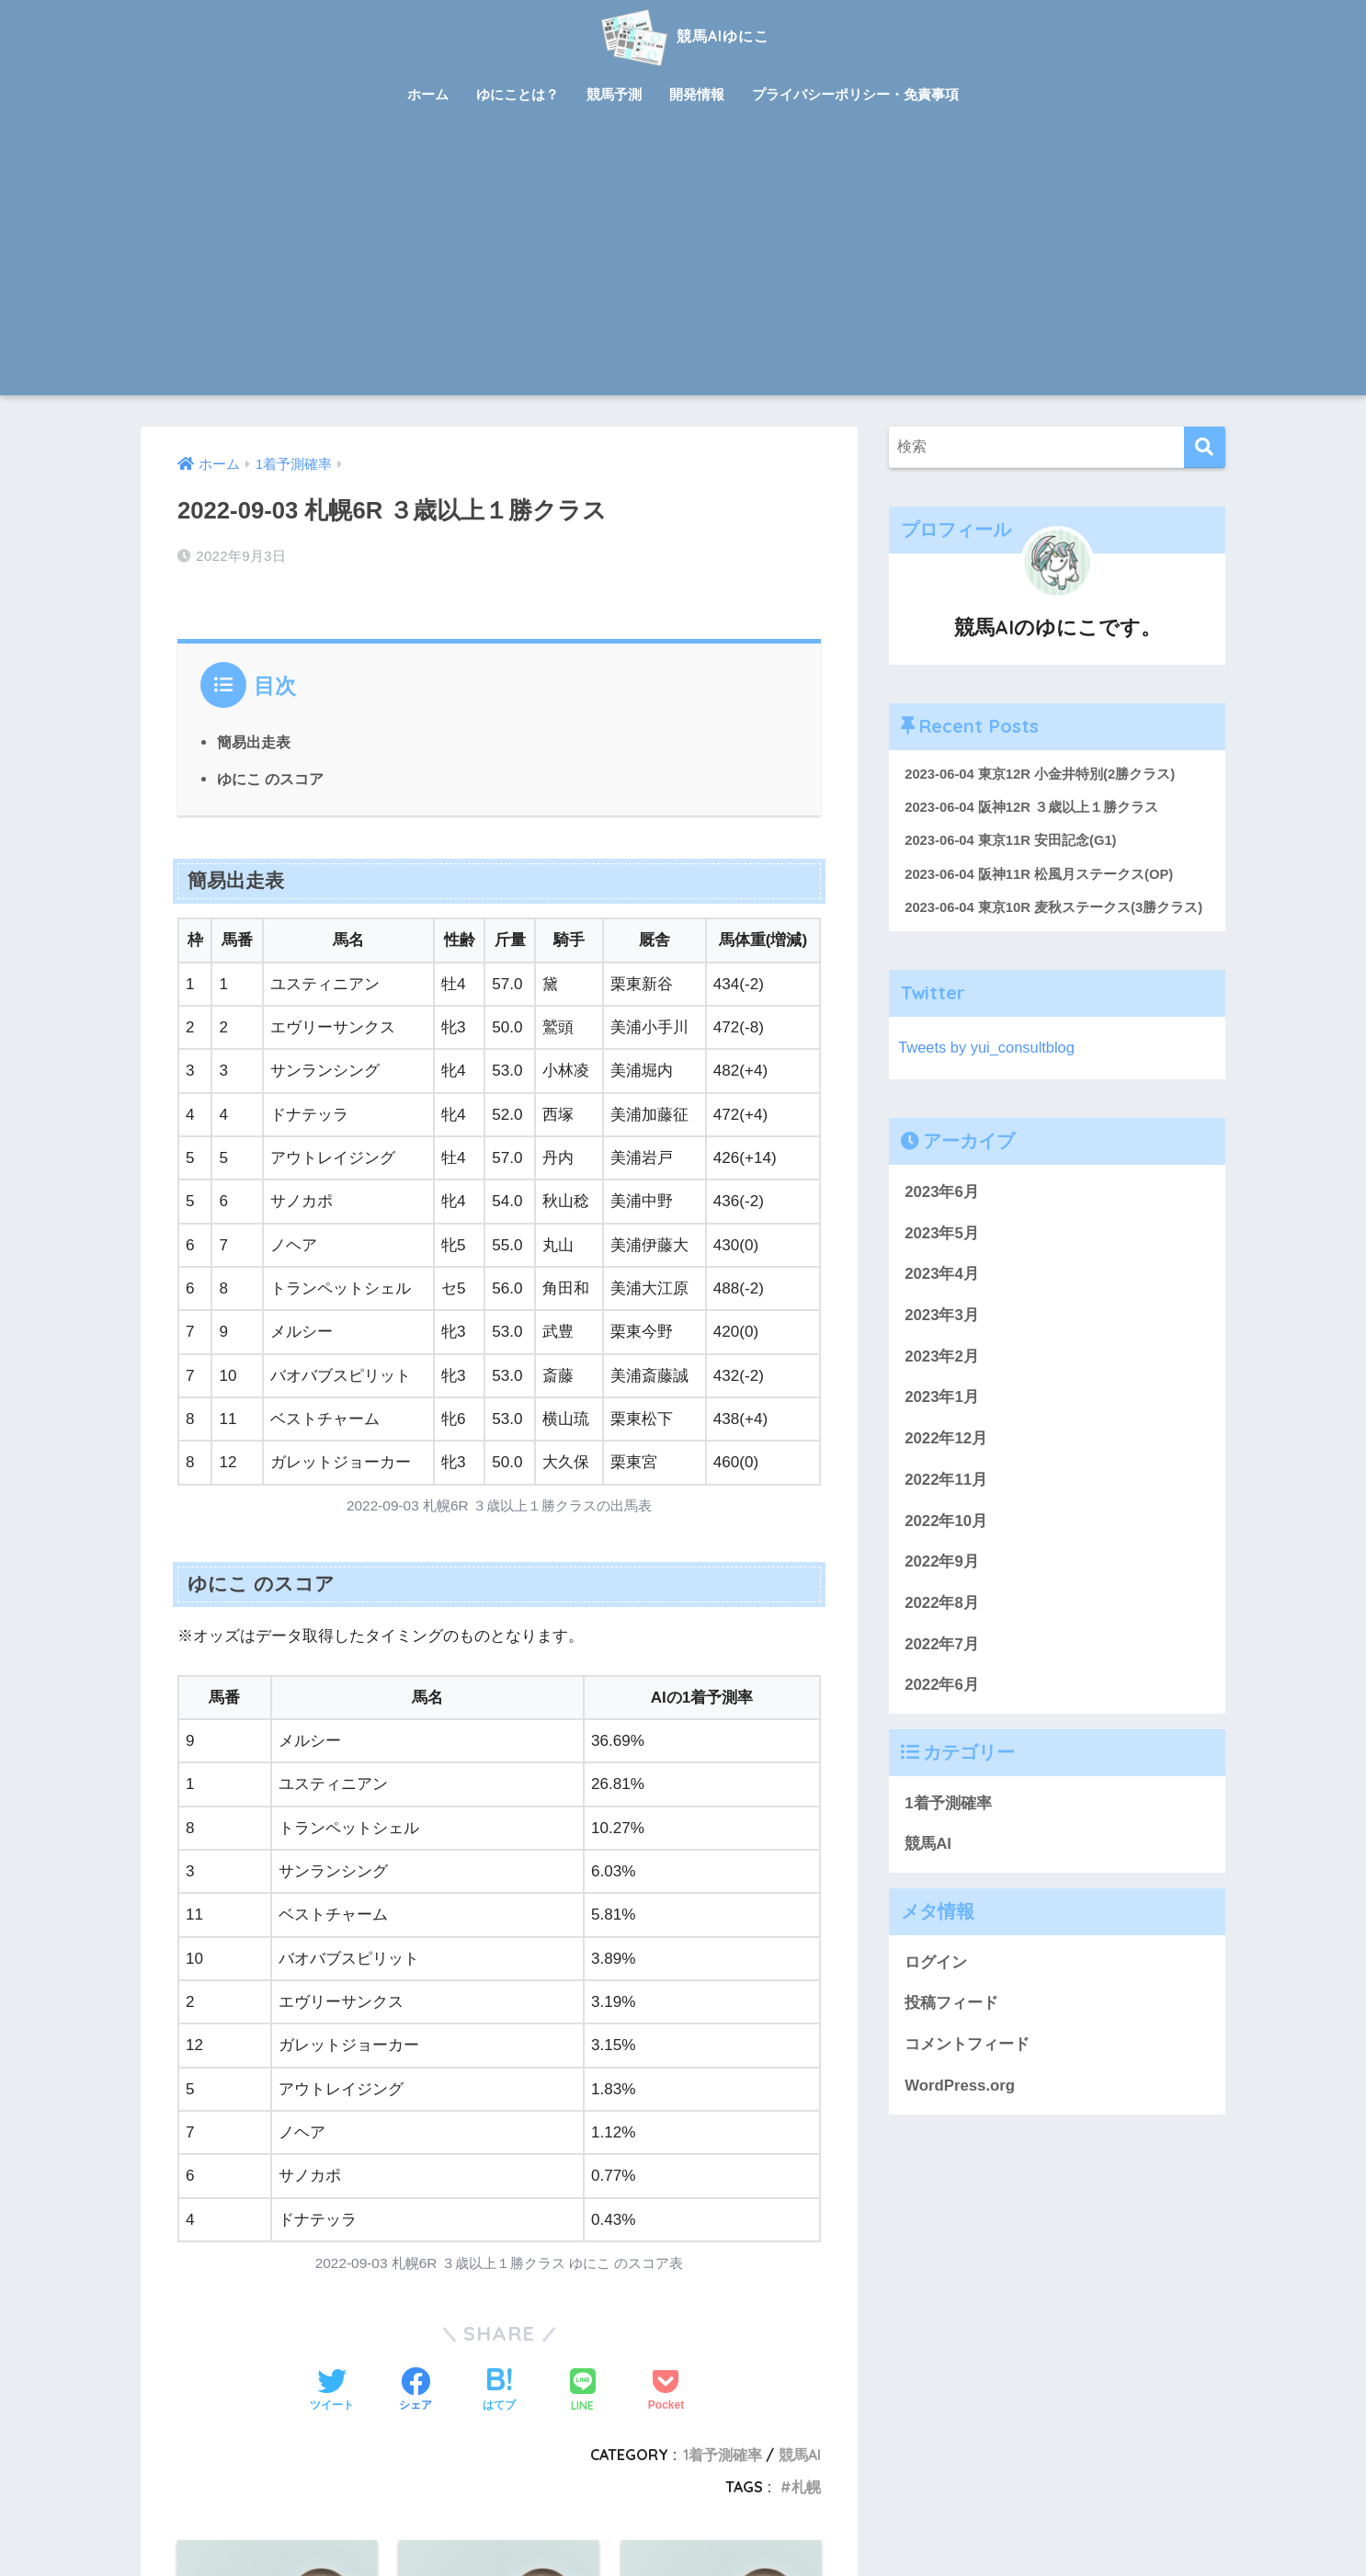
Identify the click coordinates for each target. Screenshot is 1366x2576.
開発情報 (696, 94)
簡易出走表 (253, 742)
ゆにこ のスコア (270, 777)
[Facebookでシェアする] (415, 2391)
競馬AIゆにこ (682, 35)
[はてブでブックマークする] (499, 2391)
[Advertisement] (683, 257)
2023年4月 (942, 1275)
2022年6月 (942, 1686)
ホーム (428, 94)
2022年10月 (946, 1522)
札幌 (806, 2486)
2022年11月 (946, 1480)
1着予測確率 (722, 2454)
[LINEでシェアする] (583, 2391)
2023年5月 (942, 1234)
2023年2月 (942, 1357)
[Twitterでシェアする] (332, 2391)
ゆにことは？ (517, 94)
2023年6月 (942, 1193)
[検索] (1204, 447)
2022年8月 (942, 1604)
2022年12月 (946, 1439)
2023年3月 (942, 1316)
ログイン (936, 1963)
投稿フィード (951, 2004)
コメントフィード (967, 2045)
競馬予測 (614, 94)
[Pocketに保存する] (666, 2391)
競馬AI (800, 2454)
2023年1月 (942, 1399)
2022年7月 (942, 1645)
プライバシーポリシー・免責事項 (855, 94)
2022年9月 (942, 1563)
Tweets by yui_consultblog (988, 1048)
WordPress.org (960, 2086)
